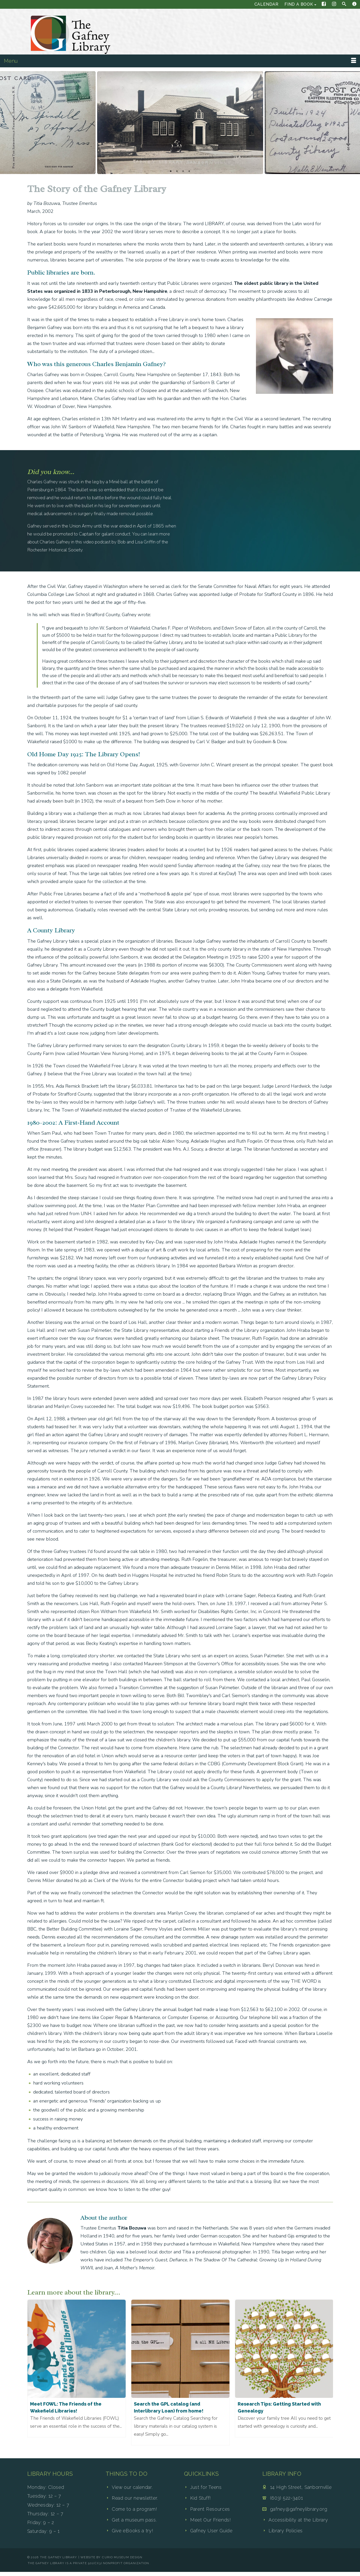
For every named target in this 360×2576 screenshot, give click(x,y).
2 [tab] (177, 171)
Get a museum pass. (134, 2520)
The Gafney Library (58, 2557)
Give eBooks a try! (132, 2530)
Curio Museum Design (122, 2557)
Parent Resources (210, 2509)
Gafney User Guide (211, 2530)
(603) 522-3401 (286, 2498)
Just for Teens (206, 2487)
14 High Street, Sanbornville (301, 2487)
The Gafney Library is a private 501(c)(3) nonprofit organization (88, 2563)
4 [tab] (189, 171)
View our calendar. (132, 2487)
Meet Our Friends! (210, 2520)
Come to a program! (134, 2509)
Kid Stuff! (200, 2498)
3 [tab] (183, 171)
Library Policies (286, 2530)
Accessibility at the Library (298, 2520)
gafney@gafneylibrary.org (298, 2509)
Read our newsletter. (135, 2498)
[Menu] (180, 60)
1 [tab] (170, 171)
